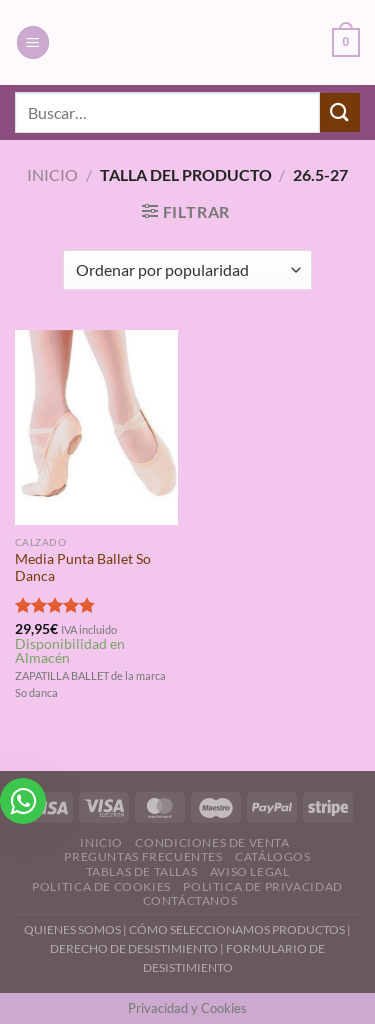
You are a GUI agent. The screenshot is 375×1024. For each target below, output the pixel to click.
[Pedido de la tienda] (187, 270)
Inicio (52, 174)
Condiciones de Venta (212, 842)
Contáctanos (190, 900)
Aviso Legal (250, 871)
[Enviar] (340, 112)
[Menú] (33, 42)
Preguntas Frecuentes (143, 856)
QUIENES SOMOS (72, 929)
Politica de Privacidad (262, 886)
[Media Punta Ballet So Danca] (96, 427)
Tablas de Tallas (142, 871)
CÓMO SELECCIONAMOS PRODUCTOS (237, 929)
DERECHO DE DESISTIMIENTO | (138, 948)
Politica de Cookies (101, 886)
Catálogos (273, 856)
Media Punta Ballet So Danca (83, 568)
